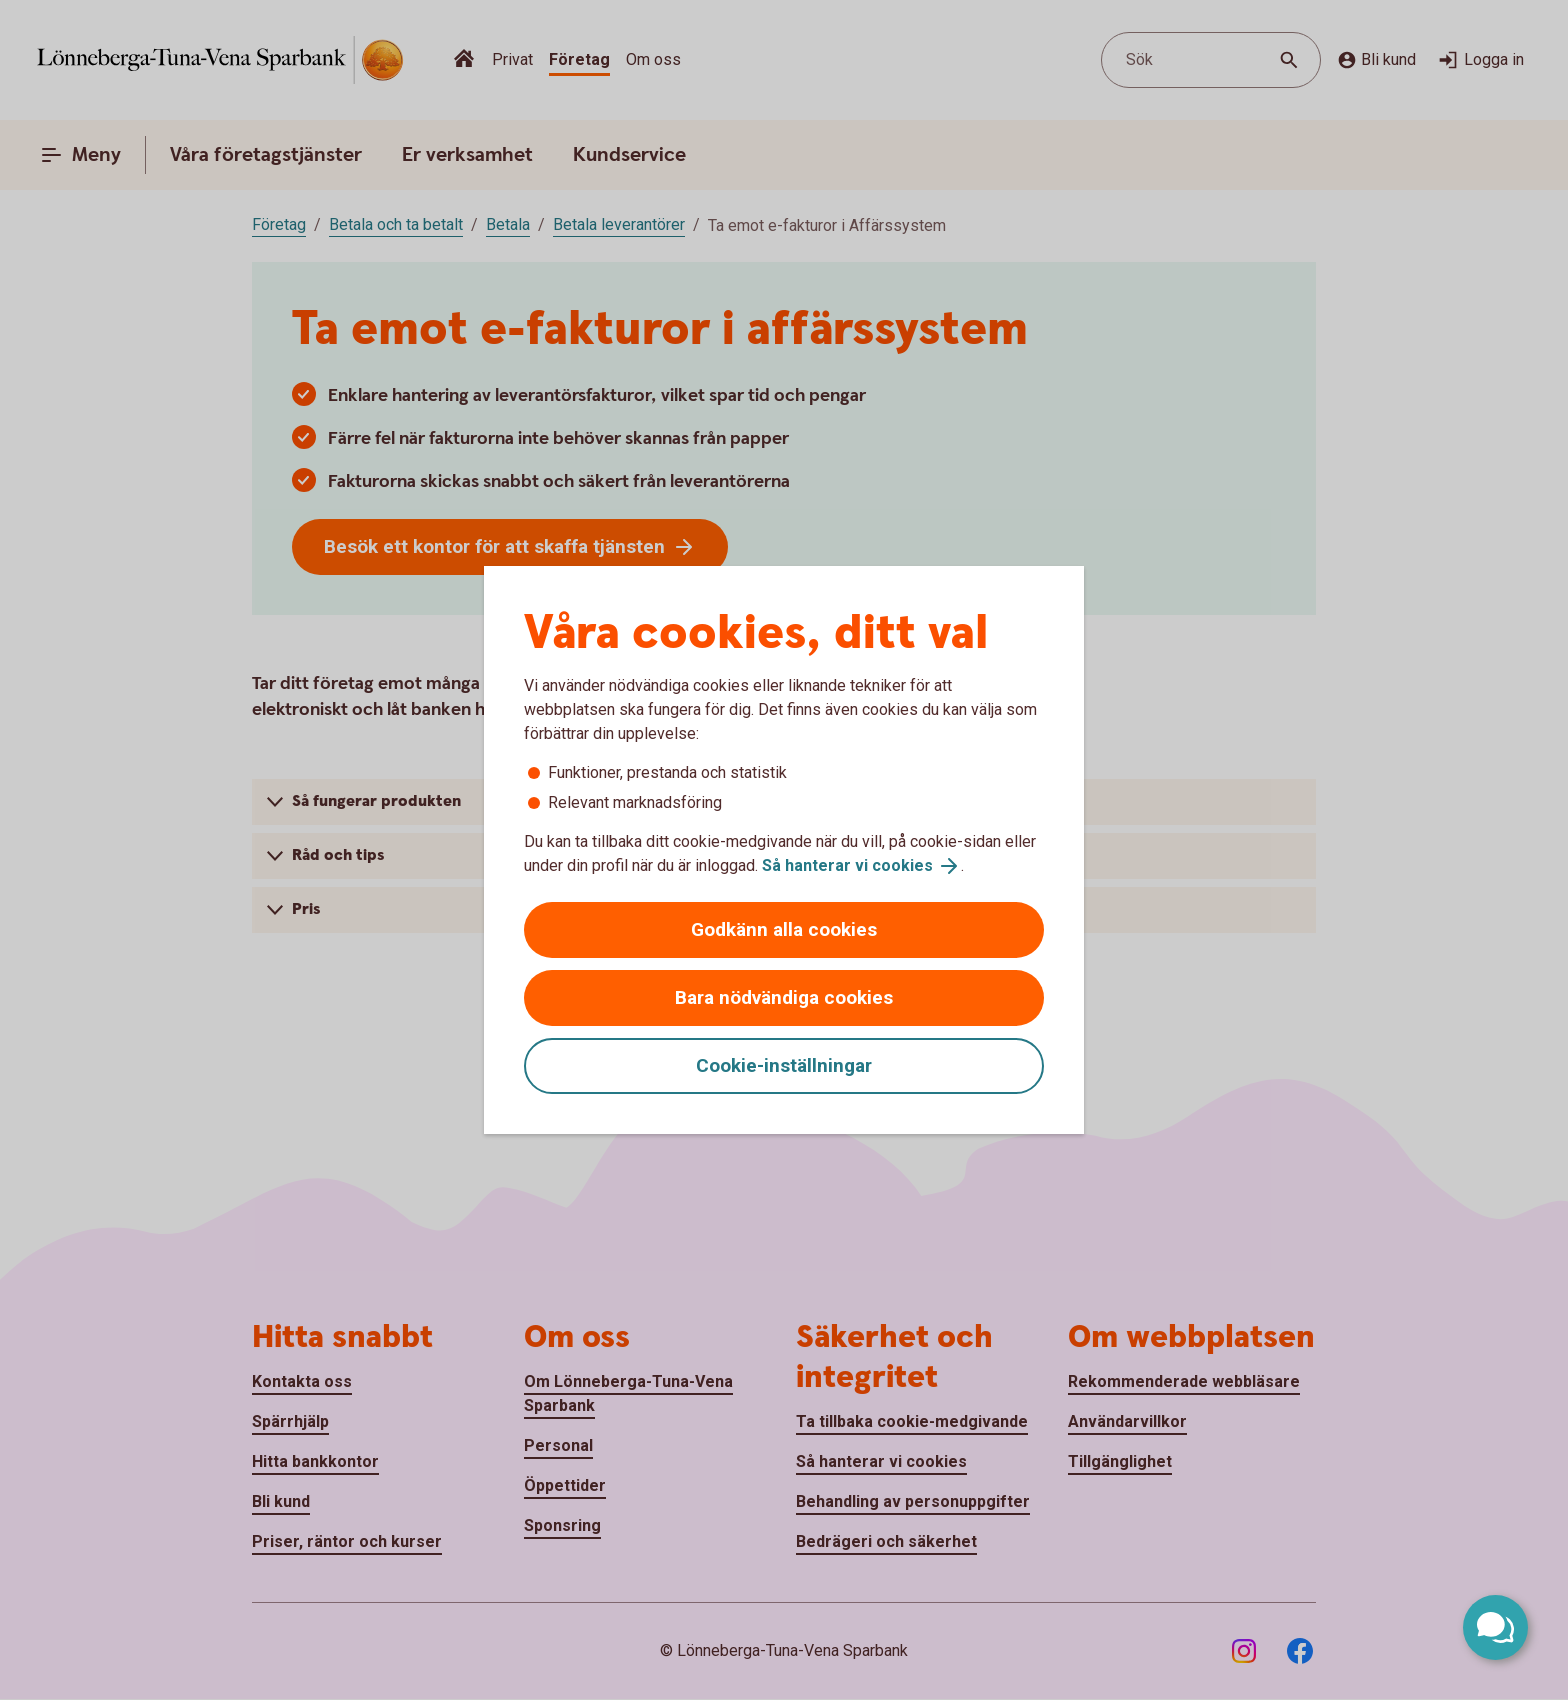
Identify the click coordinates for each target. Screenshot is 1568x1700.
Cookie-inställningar (784, 1065)
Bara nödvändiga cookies (784, 997)
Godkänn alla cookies (784, 929)
